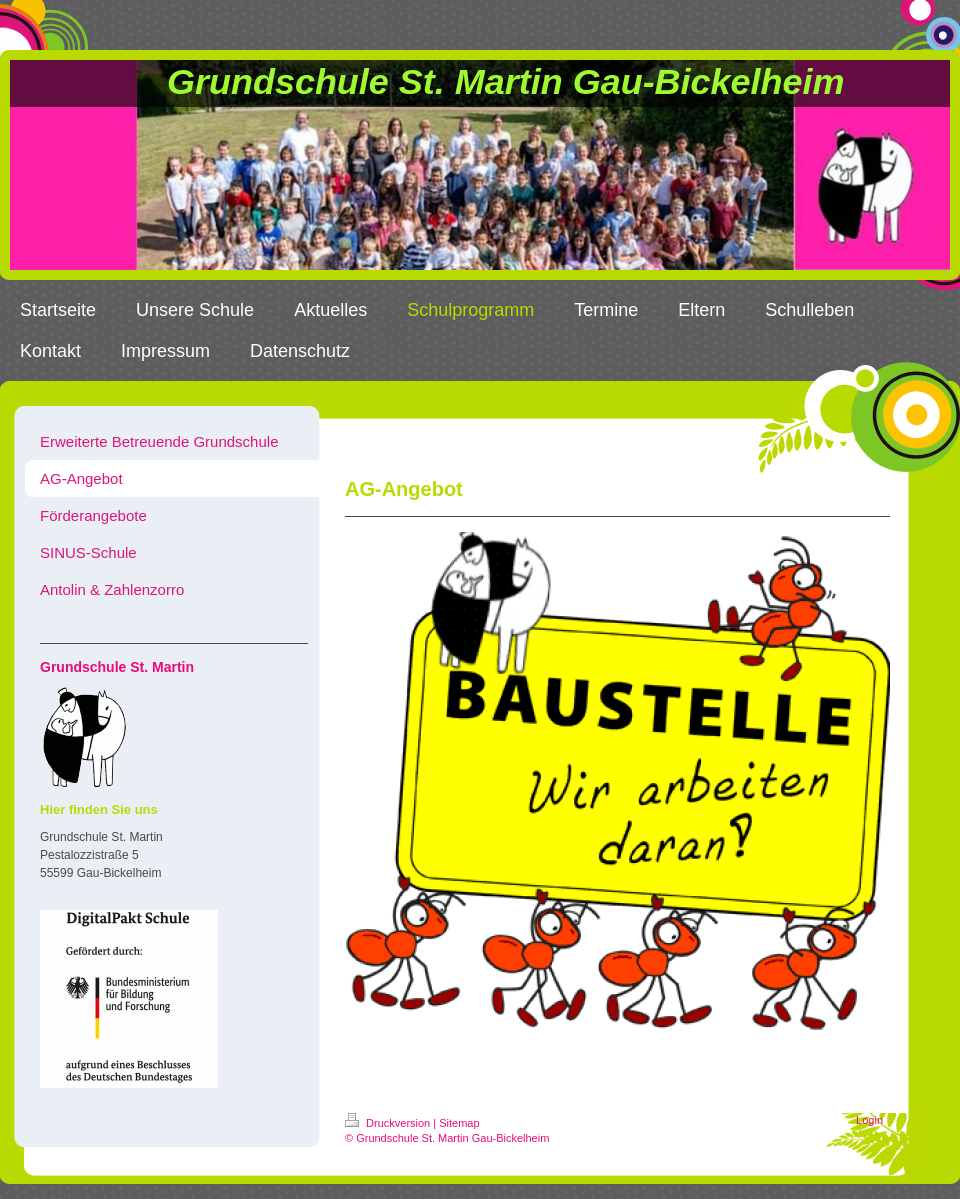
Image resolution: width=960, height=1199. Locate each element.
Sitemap (459, 1123)
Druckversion (389, 1123)
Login (869, 1120)
